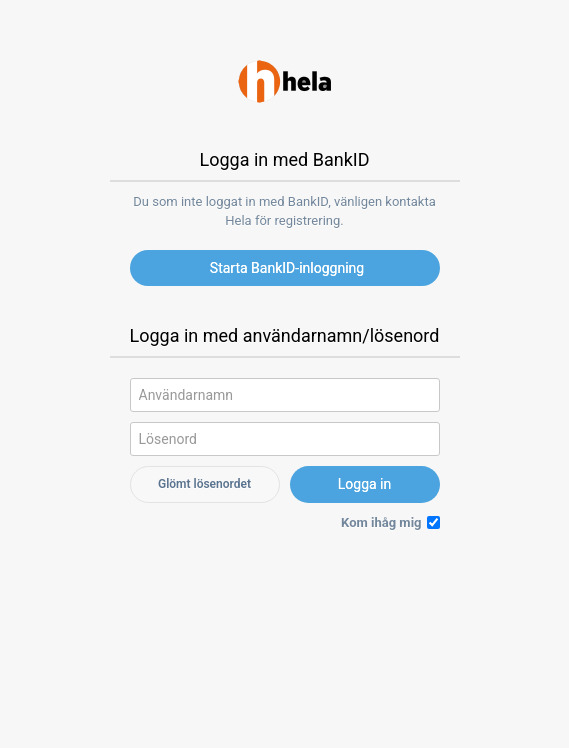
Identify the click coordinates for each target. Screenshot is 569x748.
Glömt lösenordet (204, 484)
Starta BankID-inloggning (287, 268)
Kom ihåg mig (381, 522)
